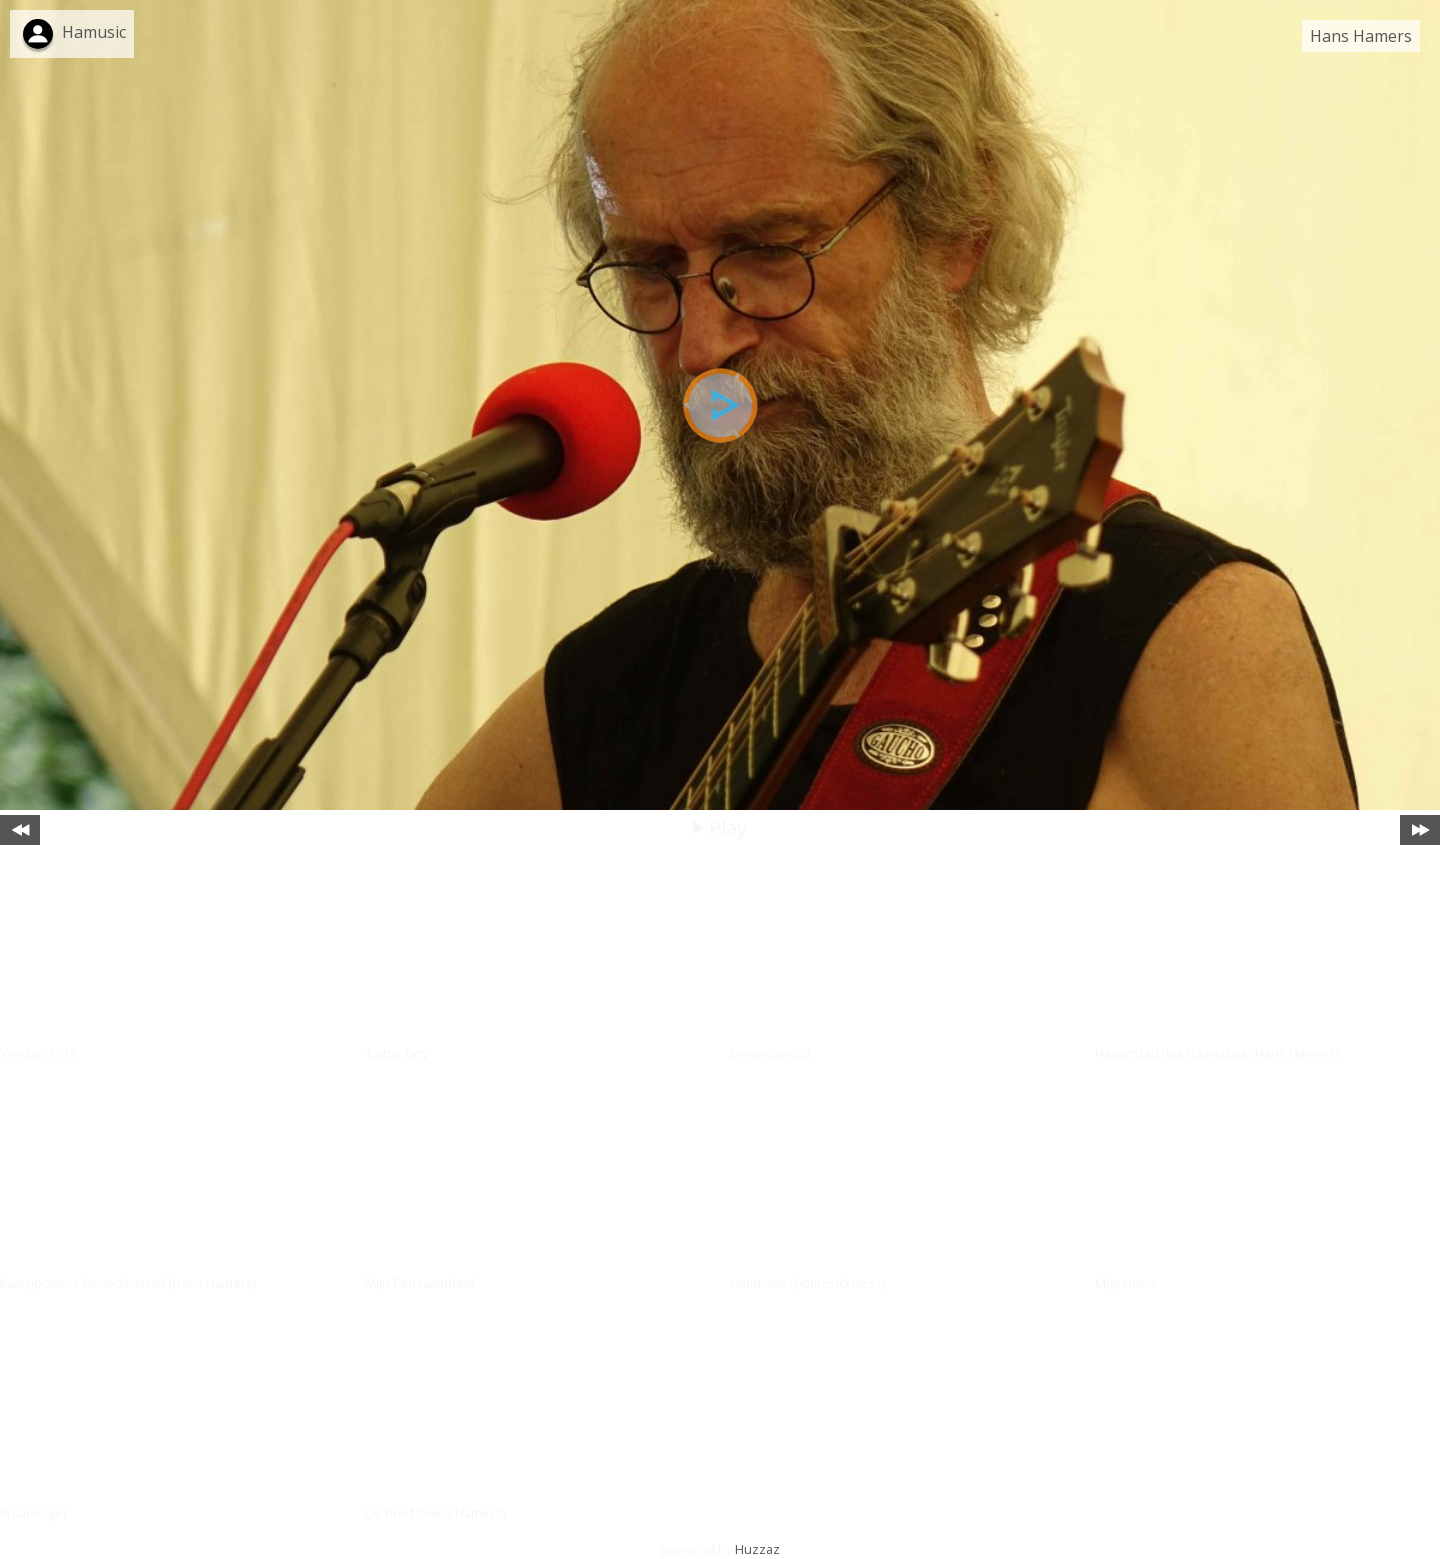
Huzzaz (757, 1549)
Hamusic (94, 32)
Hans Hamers (1361, 36)
